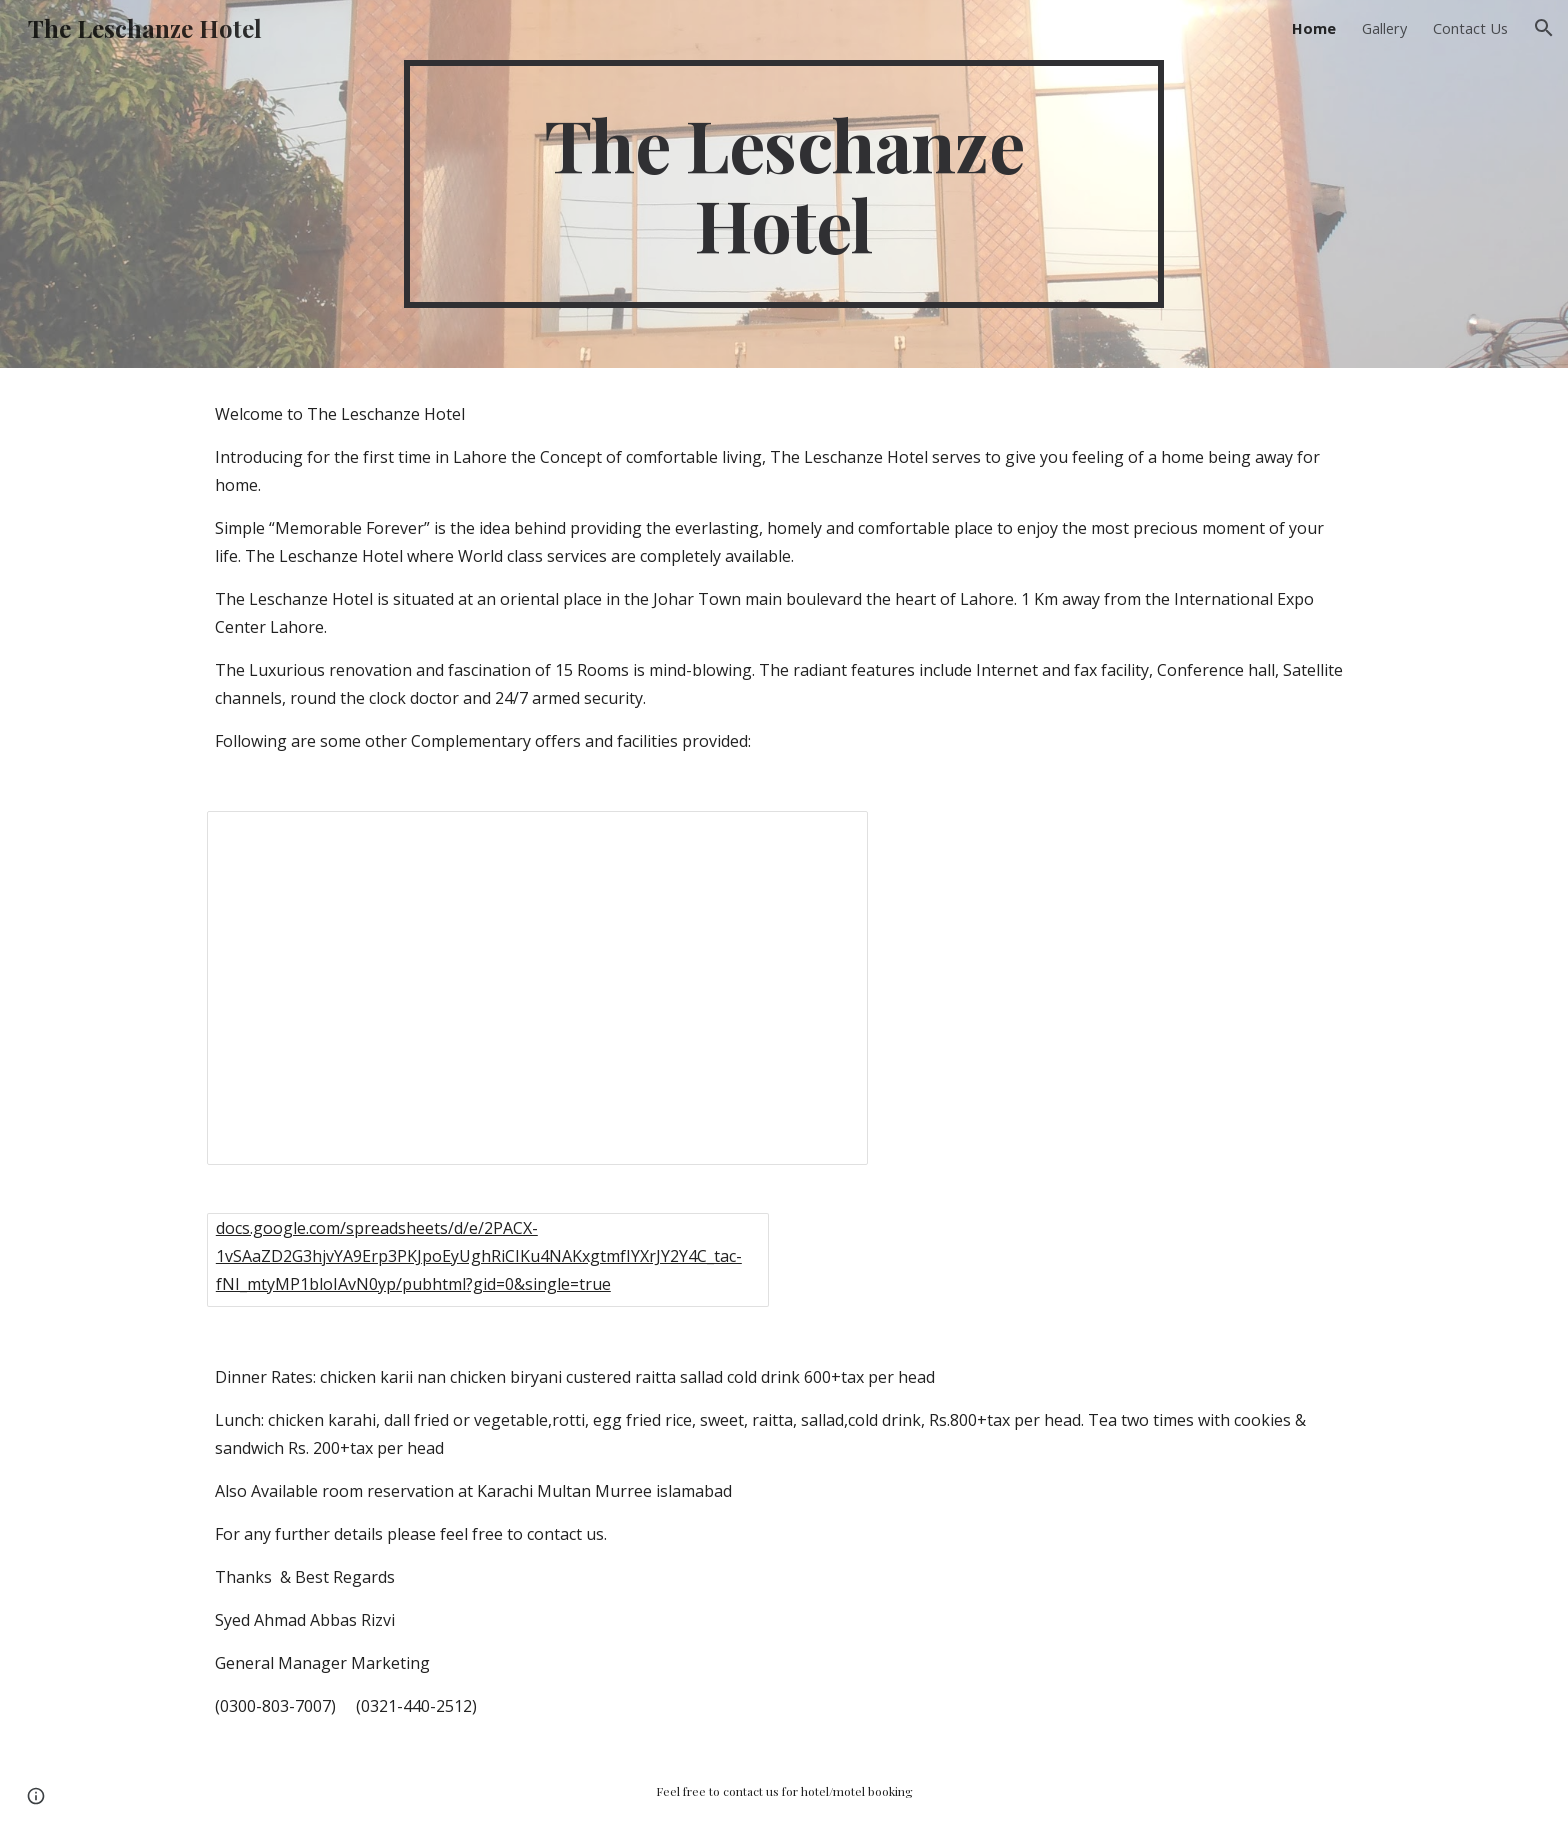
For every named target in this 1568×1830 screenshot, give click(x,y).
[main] (784, 184)
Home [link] (1314, 28)
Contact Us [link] (1470, 28)
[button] (1544, 28)
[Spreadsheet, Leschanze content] (537, 988)
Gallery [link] (1384, 28)
